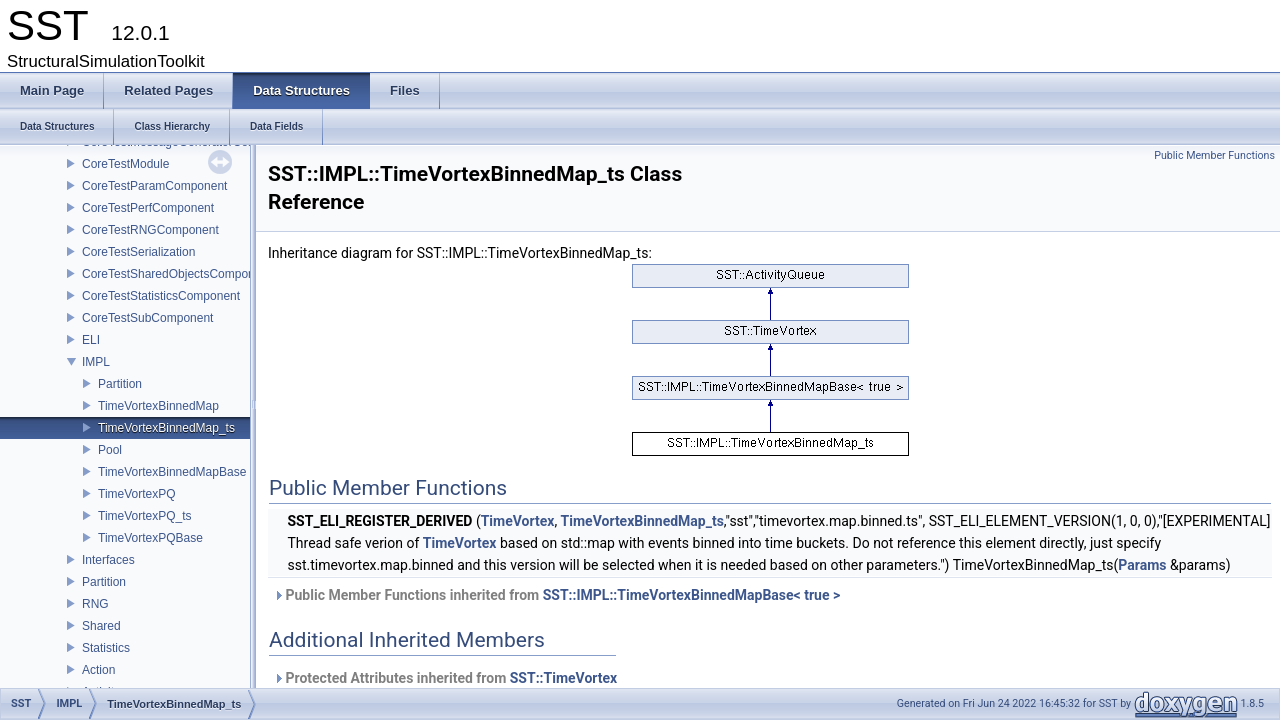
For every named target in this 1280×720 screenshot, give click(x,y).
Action (98, 670)
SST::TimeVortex (564, 678)
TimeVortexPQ (137, 494)
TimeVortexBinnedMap (158, 406)
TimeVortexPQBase (150, 538)
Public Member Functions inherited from (556, 595)
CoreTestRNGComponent (150, 230)
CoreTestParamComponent (154, 186)
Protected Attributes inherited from (445, 678)
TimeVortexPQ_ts (145, 516)
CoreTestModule (125, 164)
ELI (91, 340)
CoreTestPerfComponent (148, 208)
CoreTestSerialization (138, 252)
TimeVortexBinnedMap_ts (166, 428)
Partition (120, 384)
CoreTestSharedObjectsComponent (176, 274)
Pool (110, 450)
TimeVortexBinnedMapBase (172, 472)
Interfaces (108, 560)
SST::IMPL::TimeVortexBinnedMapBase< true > (692, 595)
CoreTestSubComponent (147, 318)
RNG (95, 604)
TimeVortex (518, 521)
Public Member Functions (1214, 155)
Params (1142, 565)
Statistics (106, 648)
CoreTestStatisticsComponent (161, 296)
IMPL (96, 362)
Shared (101, 626)
